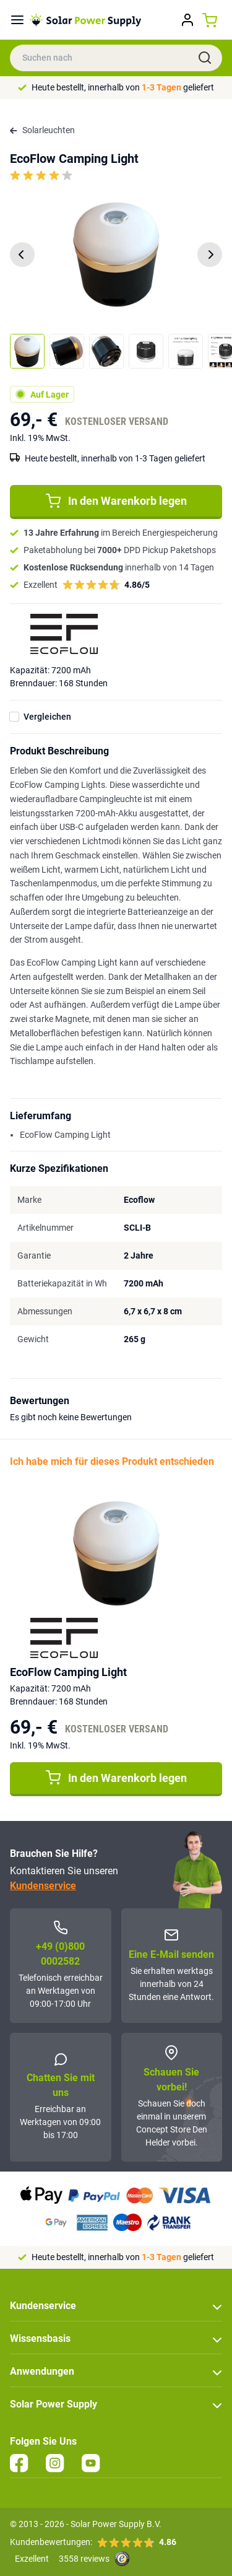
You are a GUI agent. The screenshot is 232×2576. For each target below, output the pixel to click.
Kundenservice (43, 1886)
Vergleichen (47, 717)
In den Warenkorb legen (116, 501)
